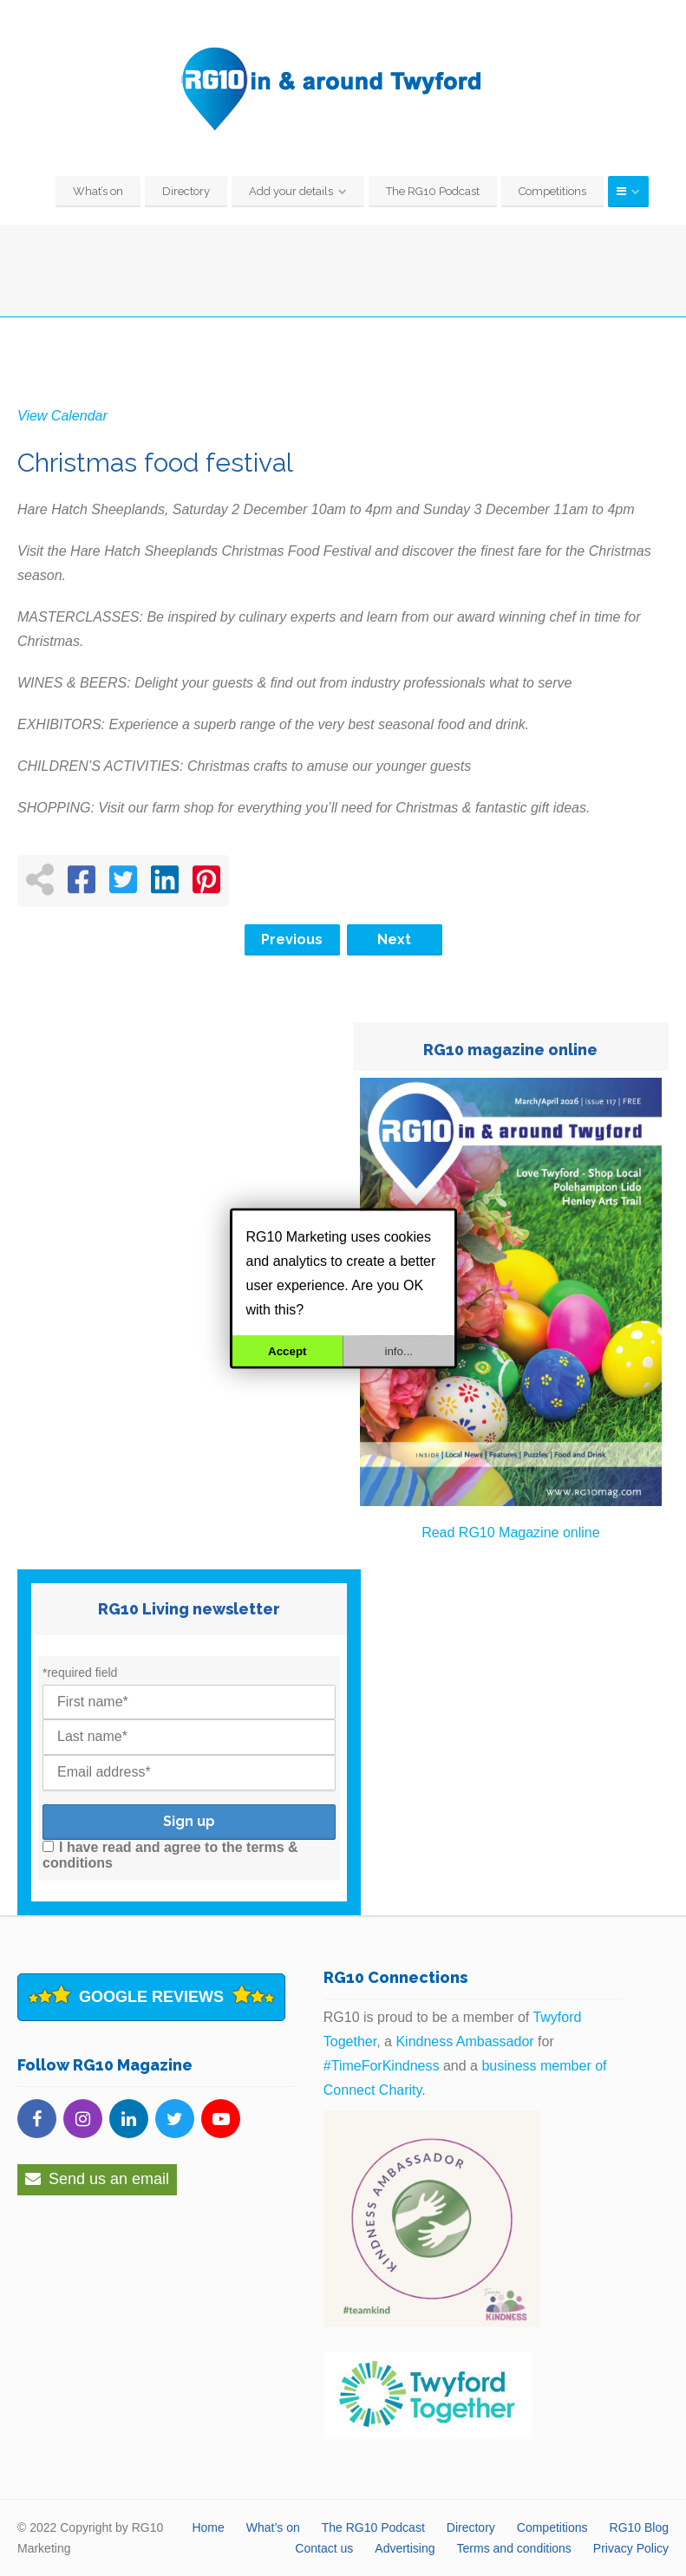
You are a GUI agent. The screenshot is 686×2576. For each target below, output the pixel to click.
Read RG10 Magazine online (510, 1532)
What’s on (98, 191)
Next (394, 939)
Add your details (291, 191)
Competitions (552, 191)
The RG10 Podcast (433, 191)
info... (398, 1350)
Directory (186, 191)
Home (208, 2527)
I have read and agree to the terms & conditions (170, 1855)
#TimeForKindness (381, 2065)
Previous (292, 939)
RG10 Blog (639, 2527)
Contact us (324, 2548)
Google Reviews (151, 1996)
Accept (287, 1350)
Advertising (404, 2548)
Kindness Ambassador (464, 2041)
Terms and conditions (514, 2548)
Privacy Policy (631, 2548)
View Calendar (62, 415)
